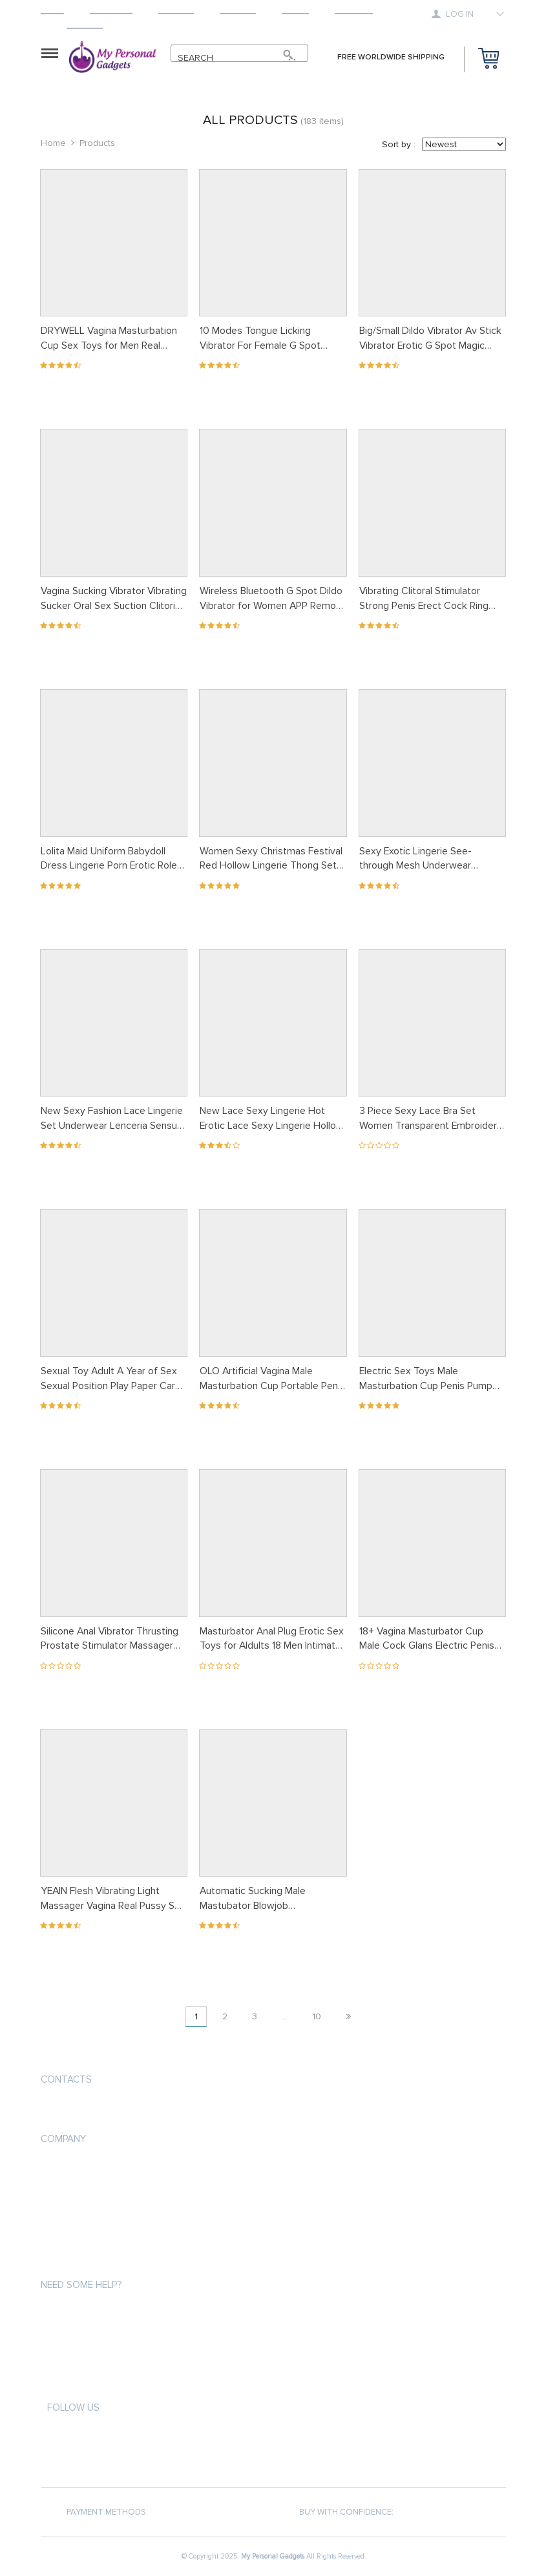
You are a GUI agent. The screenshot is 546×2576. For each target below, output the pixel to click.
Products (111, 10)
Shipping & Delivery (80, 2337)
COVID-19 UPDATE (74, 2261)
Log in (454, 14)
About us (61, 2168)
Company (63, 2139)
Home (52, 10)
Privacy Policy (70, 2191)
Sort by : (398, 144)
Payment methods (78, 2314)
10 (316, 2016)
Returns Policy (73, 2360)
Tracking (354, 10)
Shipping (176, 10)
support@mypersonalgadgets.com (118, 2110)
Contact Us (65, 2238)
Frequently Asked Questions (103, 2384)
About (295, 10)
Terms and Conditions (88, 2215)
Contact (85, 24)
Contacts (66, 2079)
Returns (238, 10)
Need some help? (81, 2285)
